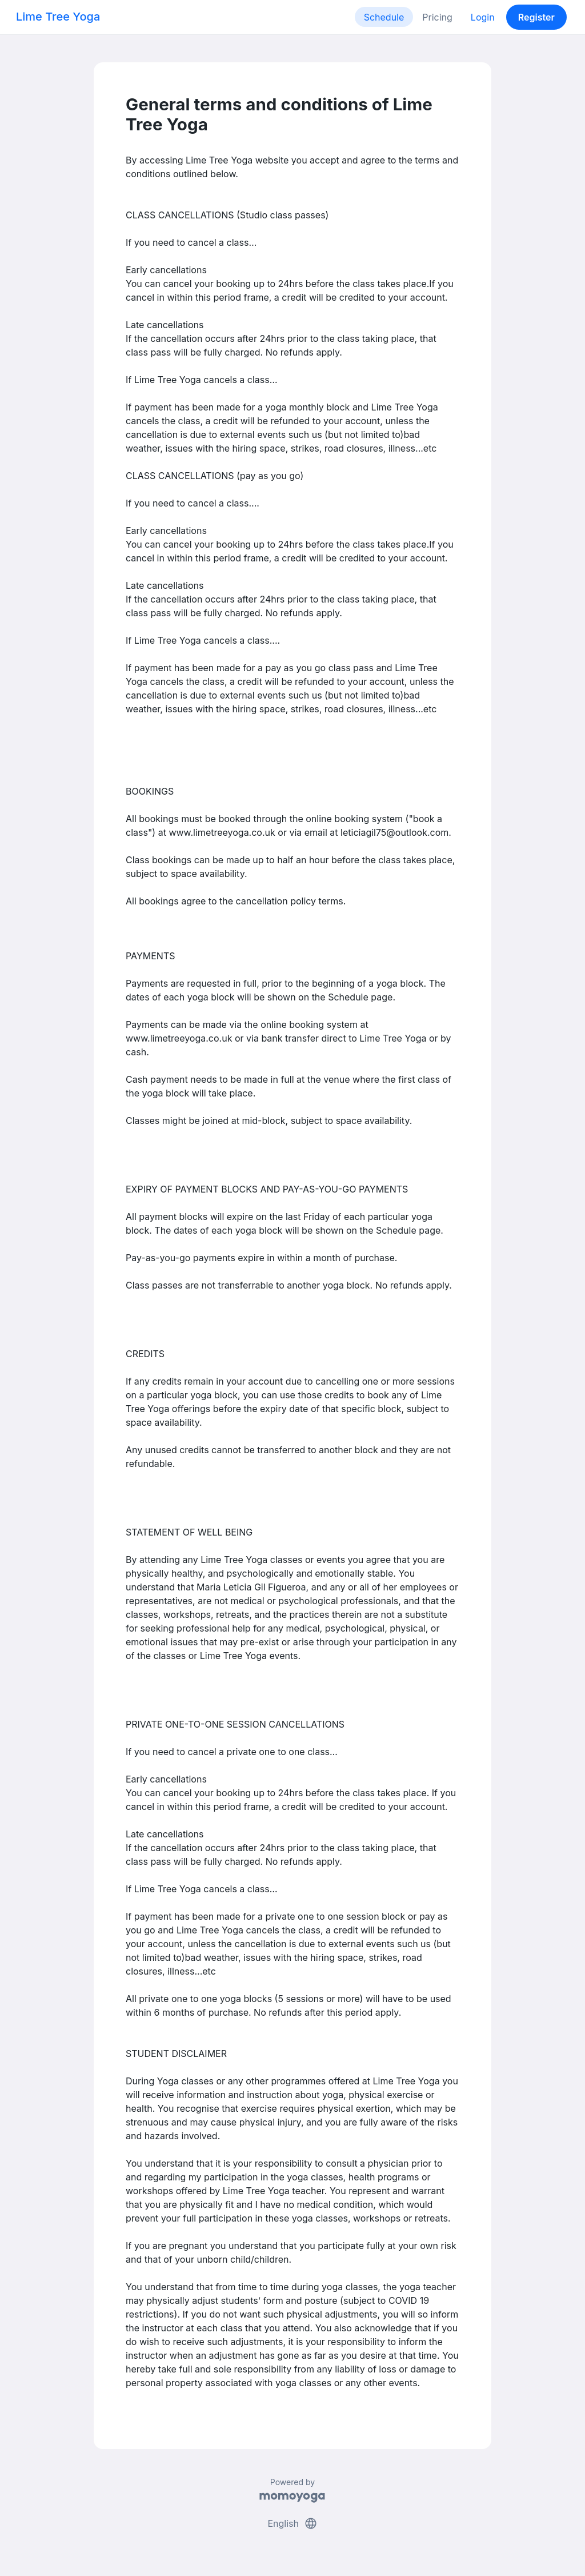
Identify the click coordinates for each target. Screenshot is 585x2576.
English (292, 2523)
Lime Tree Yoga (58, 16)
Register (536, 17)
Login (483, 17)
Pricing (437, 17)
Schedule (384, 17)
